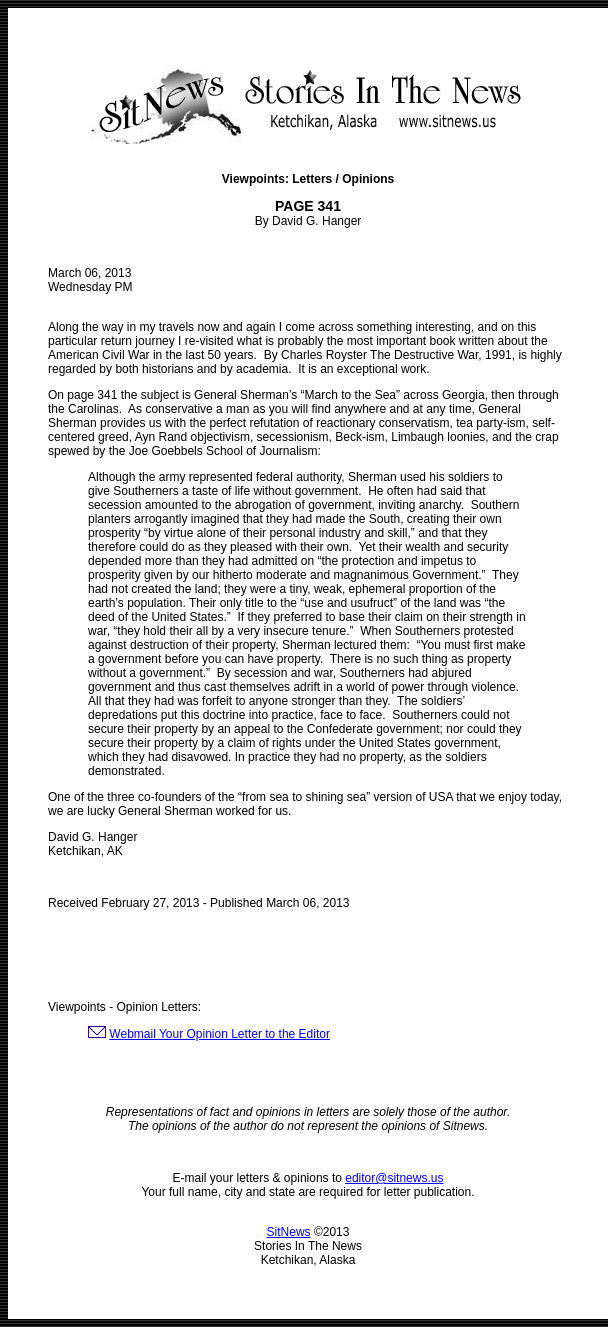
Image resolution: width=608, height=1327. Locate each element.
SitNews (289, 1232)
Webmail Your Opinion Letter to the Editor (219, 1034)
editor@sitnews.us (394, 1178)
